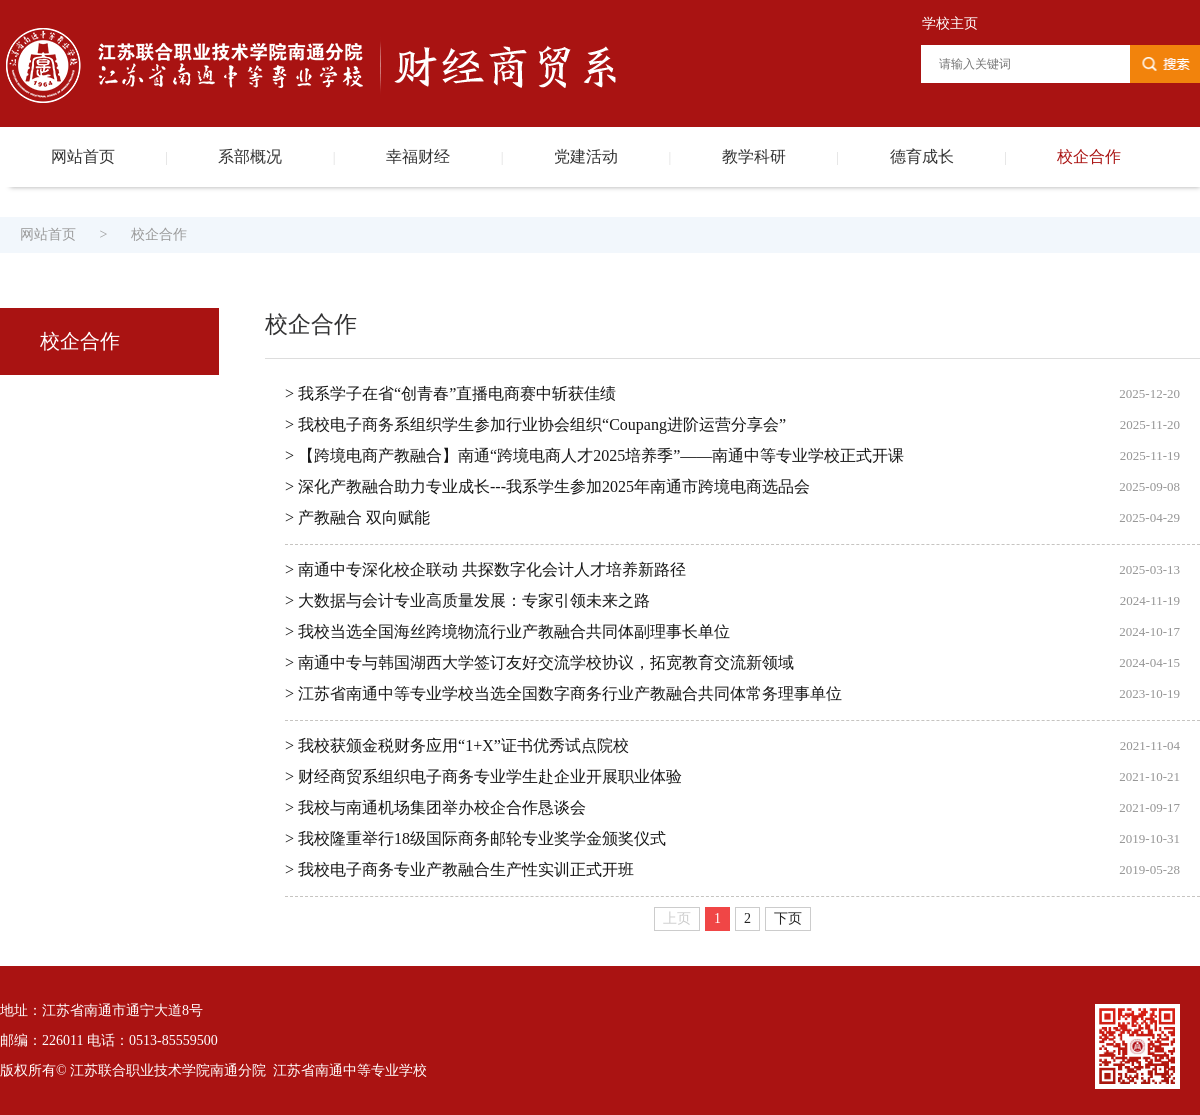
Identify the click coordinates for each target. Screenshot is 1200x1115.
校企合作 (1089, 156)
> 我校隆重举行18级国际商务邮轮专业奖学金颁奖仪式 (475, 838)
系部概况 (250, 156)
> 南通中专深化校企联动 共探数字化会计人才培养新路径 (485, 569)
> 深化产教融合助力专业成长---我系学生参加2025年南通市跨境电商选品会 (547, 486)
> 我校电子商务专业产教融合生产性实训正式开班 (459, 869)
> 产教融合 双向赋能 (357, 517)
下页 (788, 918)
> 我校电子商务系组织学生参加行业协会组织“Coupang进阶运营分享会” (535, 424)
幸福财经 (418, 156)
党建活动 (586, 156)
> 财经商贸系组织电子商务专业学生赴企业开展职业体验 (483, 776)
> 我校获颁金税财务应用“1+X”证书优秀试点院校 (457, 745)
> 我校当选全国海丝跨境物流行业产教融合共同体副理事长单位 (507, 631)
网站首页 (83, 156)
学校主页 (950, 23)
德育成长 (922, 156)
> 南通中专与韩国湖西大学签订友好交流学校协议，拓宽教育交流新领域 (539, 662)
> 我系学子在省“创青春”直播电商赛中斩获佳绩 (450, 393)
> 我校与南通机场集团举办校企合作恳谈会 (435, 807)
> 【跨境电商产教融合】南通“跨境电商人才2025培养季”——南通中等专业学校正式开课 (594, 455)
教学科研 (754, 156)
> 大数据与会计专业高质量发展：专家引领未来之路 (467, 600)
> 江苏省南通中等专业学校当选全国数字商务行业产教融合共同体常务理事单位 (563, 693)
